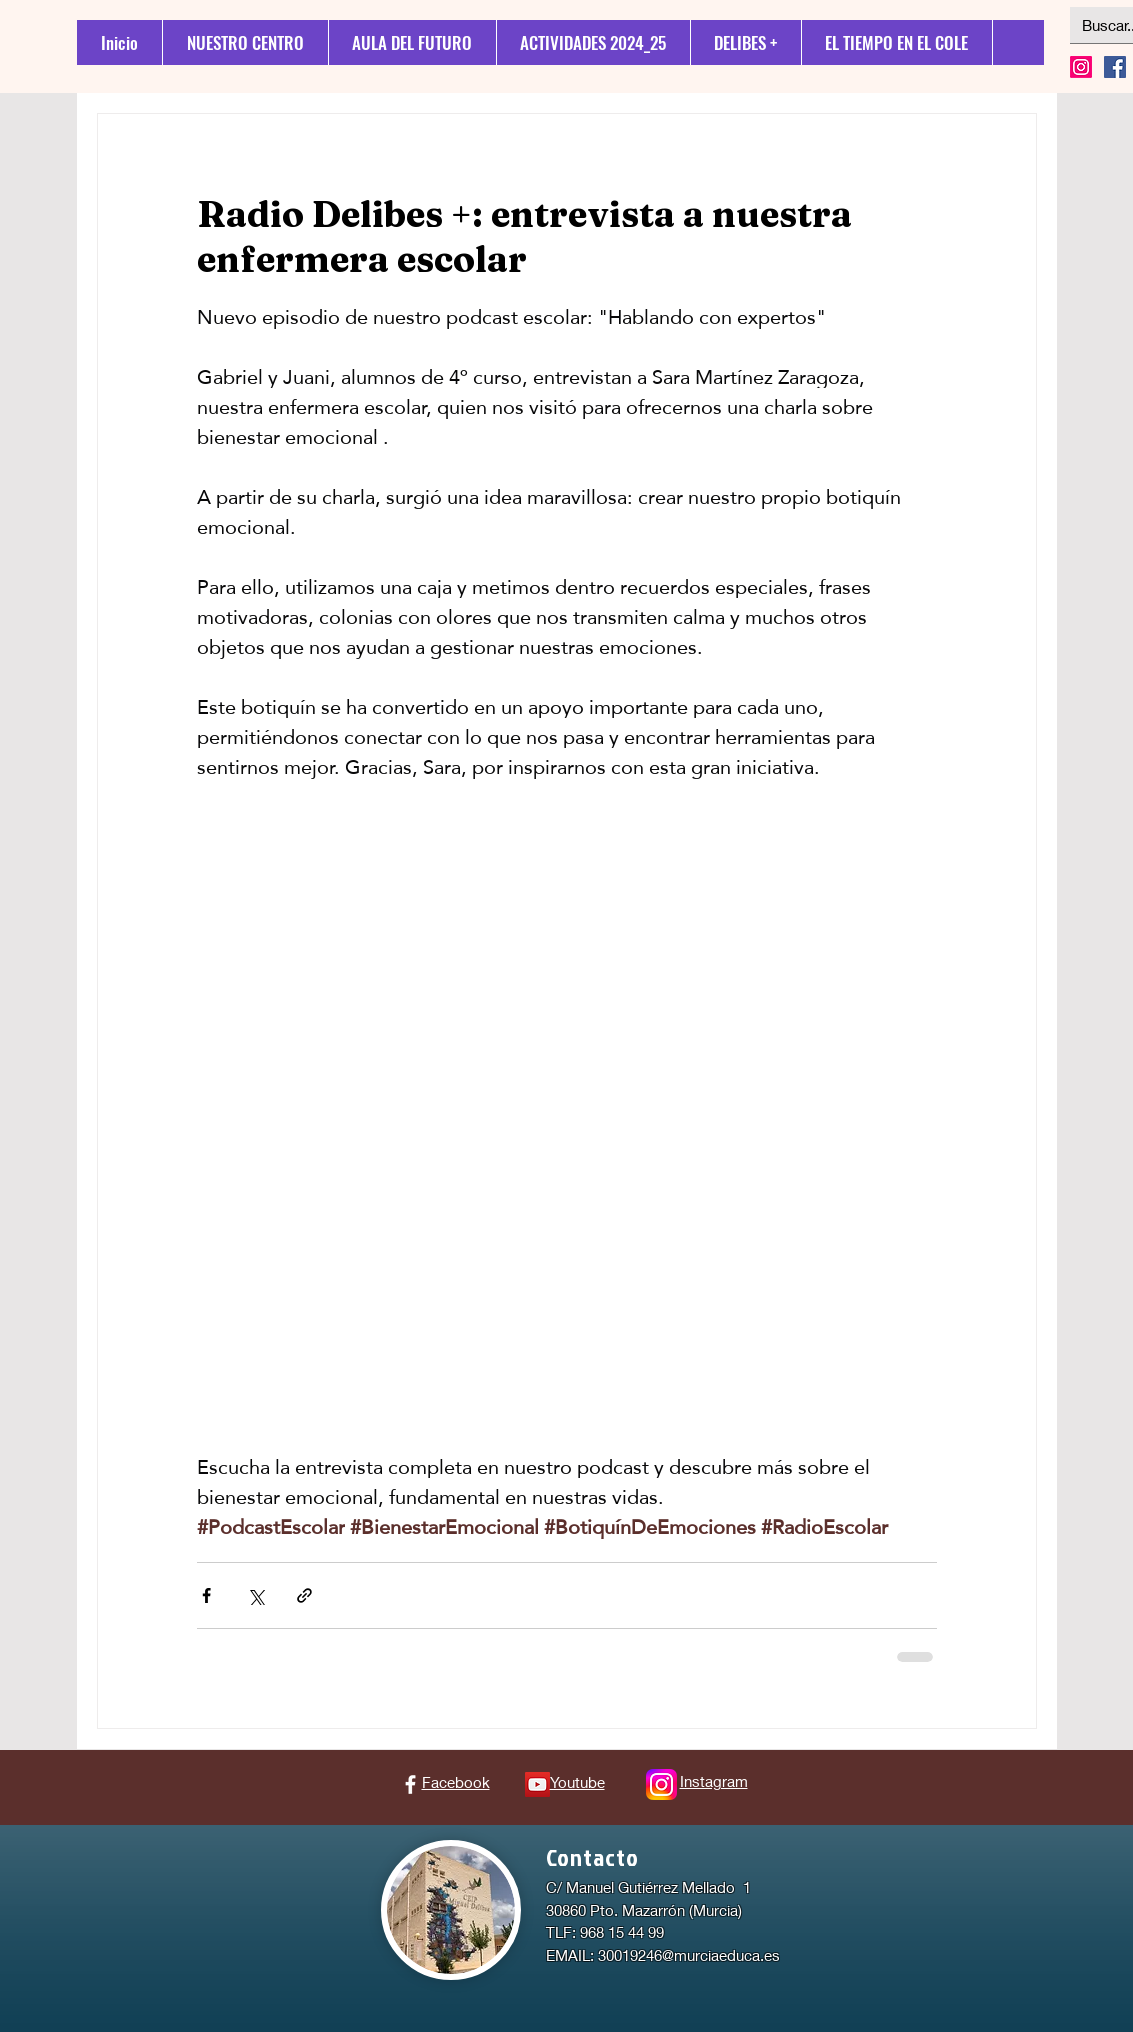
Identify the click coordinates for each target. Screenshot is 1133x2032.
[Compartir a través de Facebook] (206, 1595)
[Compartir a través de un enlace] (304, 1595)
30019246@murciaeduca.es (689, 1955)
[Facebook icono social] (1115, 67)
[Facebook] (410, 1784)
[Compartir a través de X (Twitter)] (255, 1595)
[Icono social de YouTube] (537, 1784)
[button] (745, 42)
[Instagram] (1081, 67)
